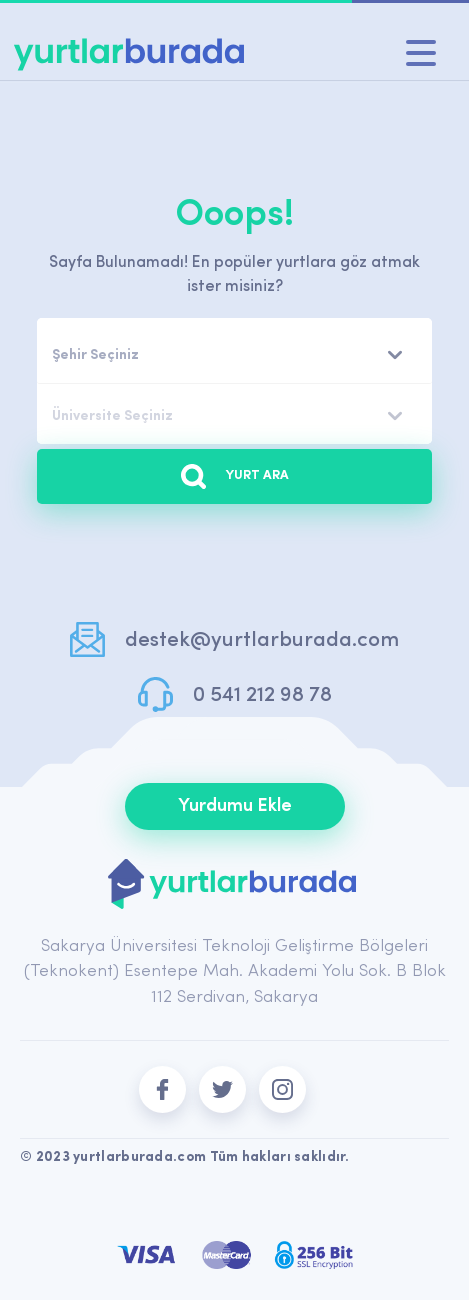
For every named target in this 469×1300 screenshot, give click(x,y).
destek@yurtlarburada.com (262, 640)
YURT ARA (235, 476)
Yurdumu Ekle (235, 806)
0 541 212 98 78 (262, 695)
